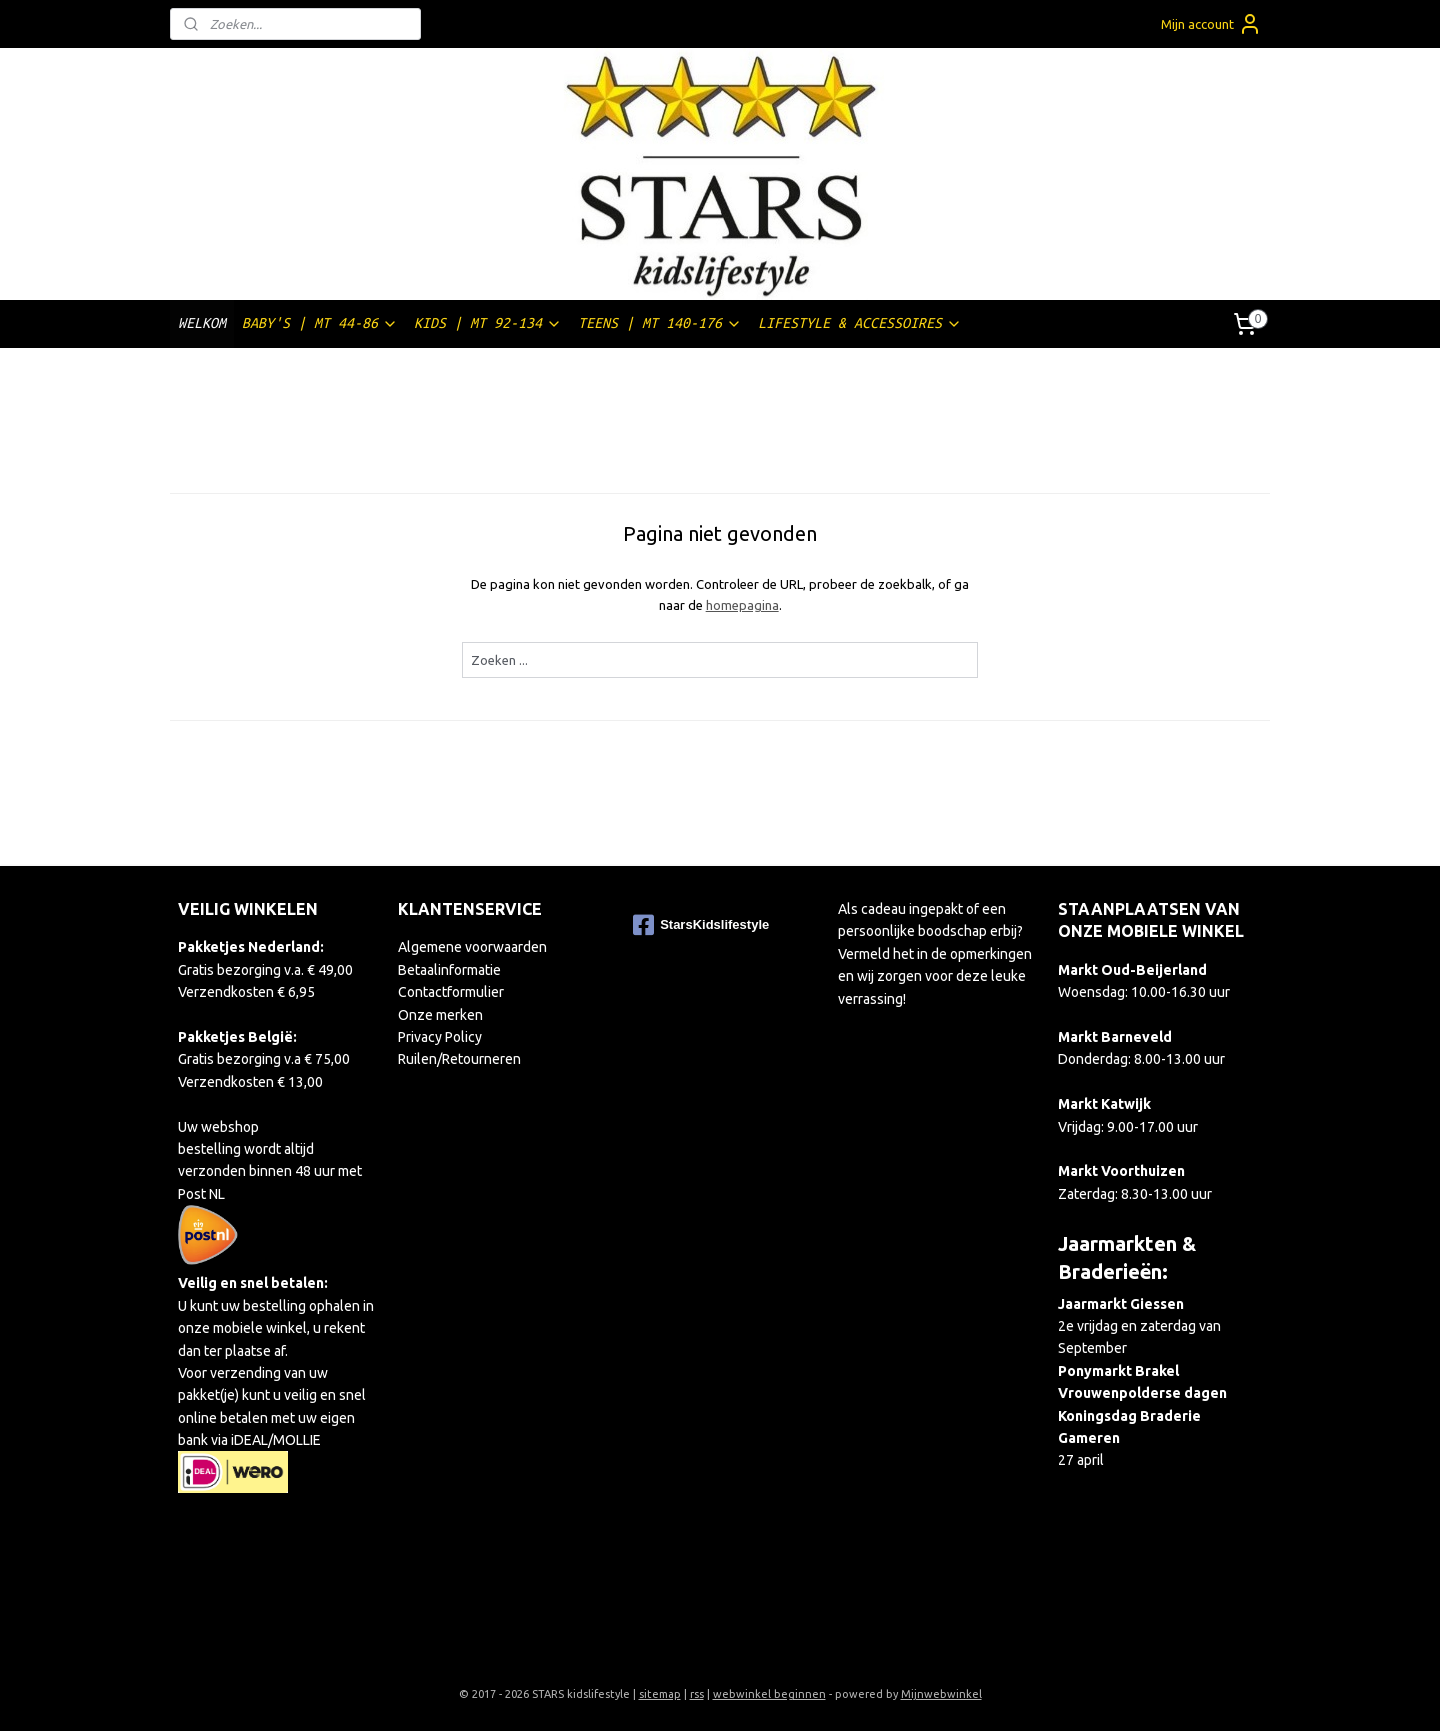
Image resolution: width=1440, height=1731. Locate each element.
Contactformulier (451, 992)
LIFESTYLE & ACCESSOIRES (860, 323)
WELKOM (202, 323)
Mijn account (1211, 24)
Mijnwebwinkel (941, 1694)
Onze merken (440, 1015)
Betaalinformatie (449, 970)
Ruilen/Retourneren (459, 1059)
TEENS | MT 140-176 (660, 323)
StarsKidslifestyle (701, 925)
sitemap (660, 1694)
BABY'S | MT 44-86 (320, 323)
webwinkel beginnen (769, 1694)
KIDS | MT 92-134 (488, 323)
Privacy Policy (440, 1037)
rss (697, 1694)
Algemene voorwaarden (472, 947)
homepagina (741, 605)
